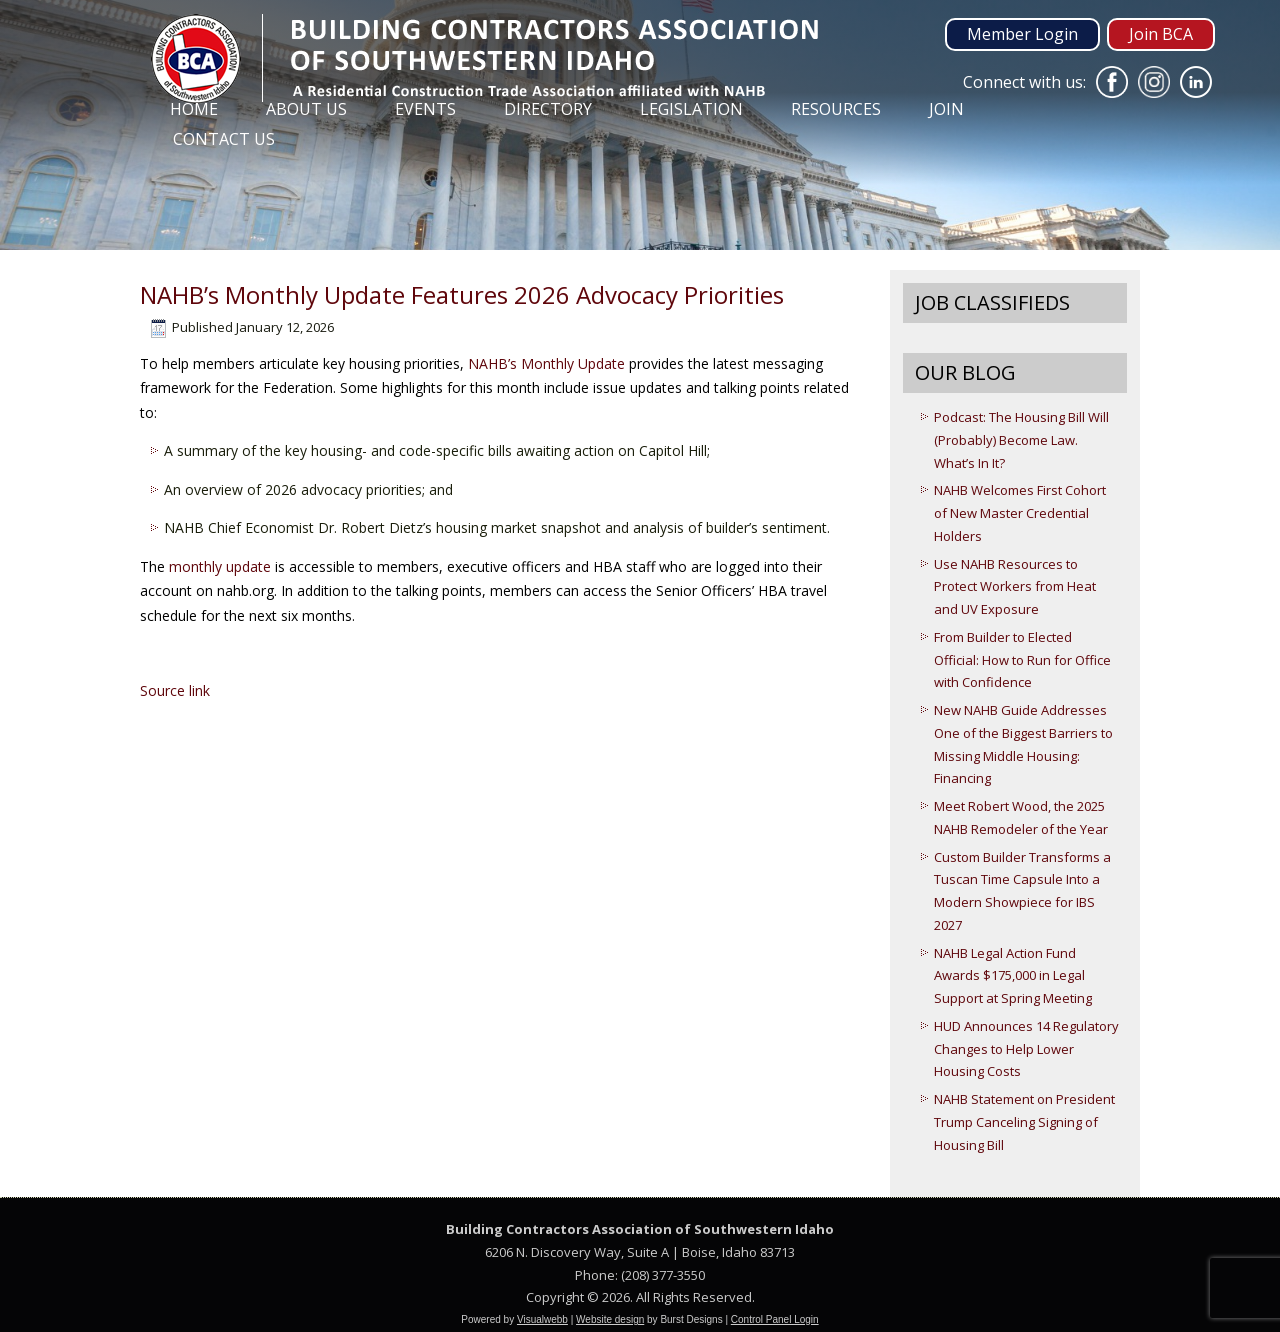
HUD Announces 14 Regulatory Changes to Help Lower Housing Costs (1026, 1049)
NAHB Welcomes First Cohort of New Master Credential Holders (1020, 513)
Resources (836, 109)
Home (194, 109)
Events (425, 109)
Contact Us (224, 139)
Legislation (691, 109)
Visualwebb (542, 1319)
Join (946, 109)
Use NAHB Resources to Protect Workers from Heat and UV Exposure (1015, 587)
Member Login (1022, 34)
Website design (610, 1319)
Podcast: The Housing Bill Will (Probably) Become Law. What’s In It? (1021, 440)
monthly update (220, 566)
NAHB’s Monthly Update (544, 363)
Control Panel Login (775, 1319)
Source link (175, 690)
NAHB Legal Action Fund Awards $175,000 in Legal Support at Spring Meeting (1013, 976)
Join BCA (1161, 34)
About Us (306, 109)
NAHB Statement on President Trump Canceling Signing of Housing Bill (1024, 1122)
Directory (548, 109)
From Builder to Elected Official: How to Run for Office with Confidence (1022, 660)
